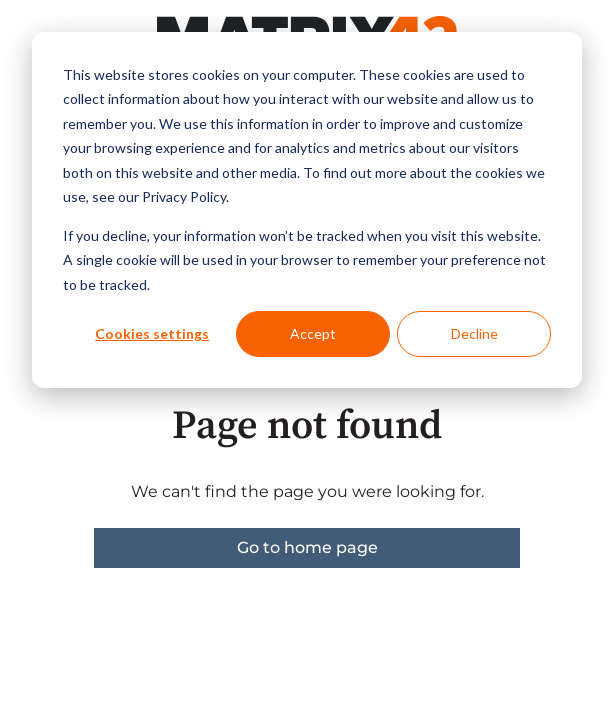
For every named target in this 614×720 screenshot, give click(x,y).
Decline (474, 333)
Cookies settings (152, 333)
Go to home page (307, 547)
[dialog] (307, 210)
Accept (313, 333)
